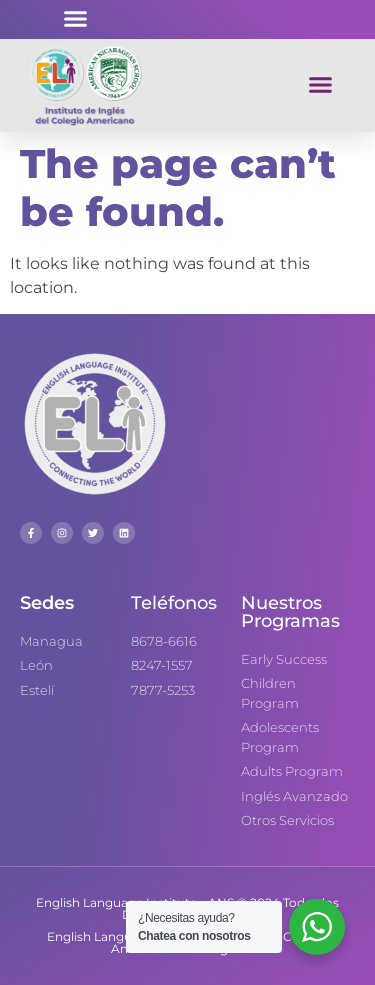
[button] (75, 19)
